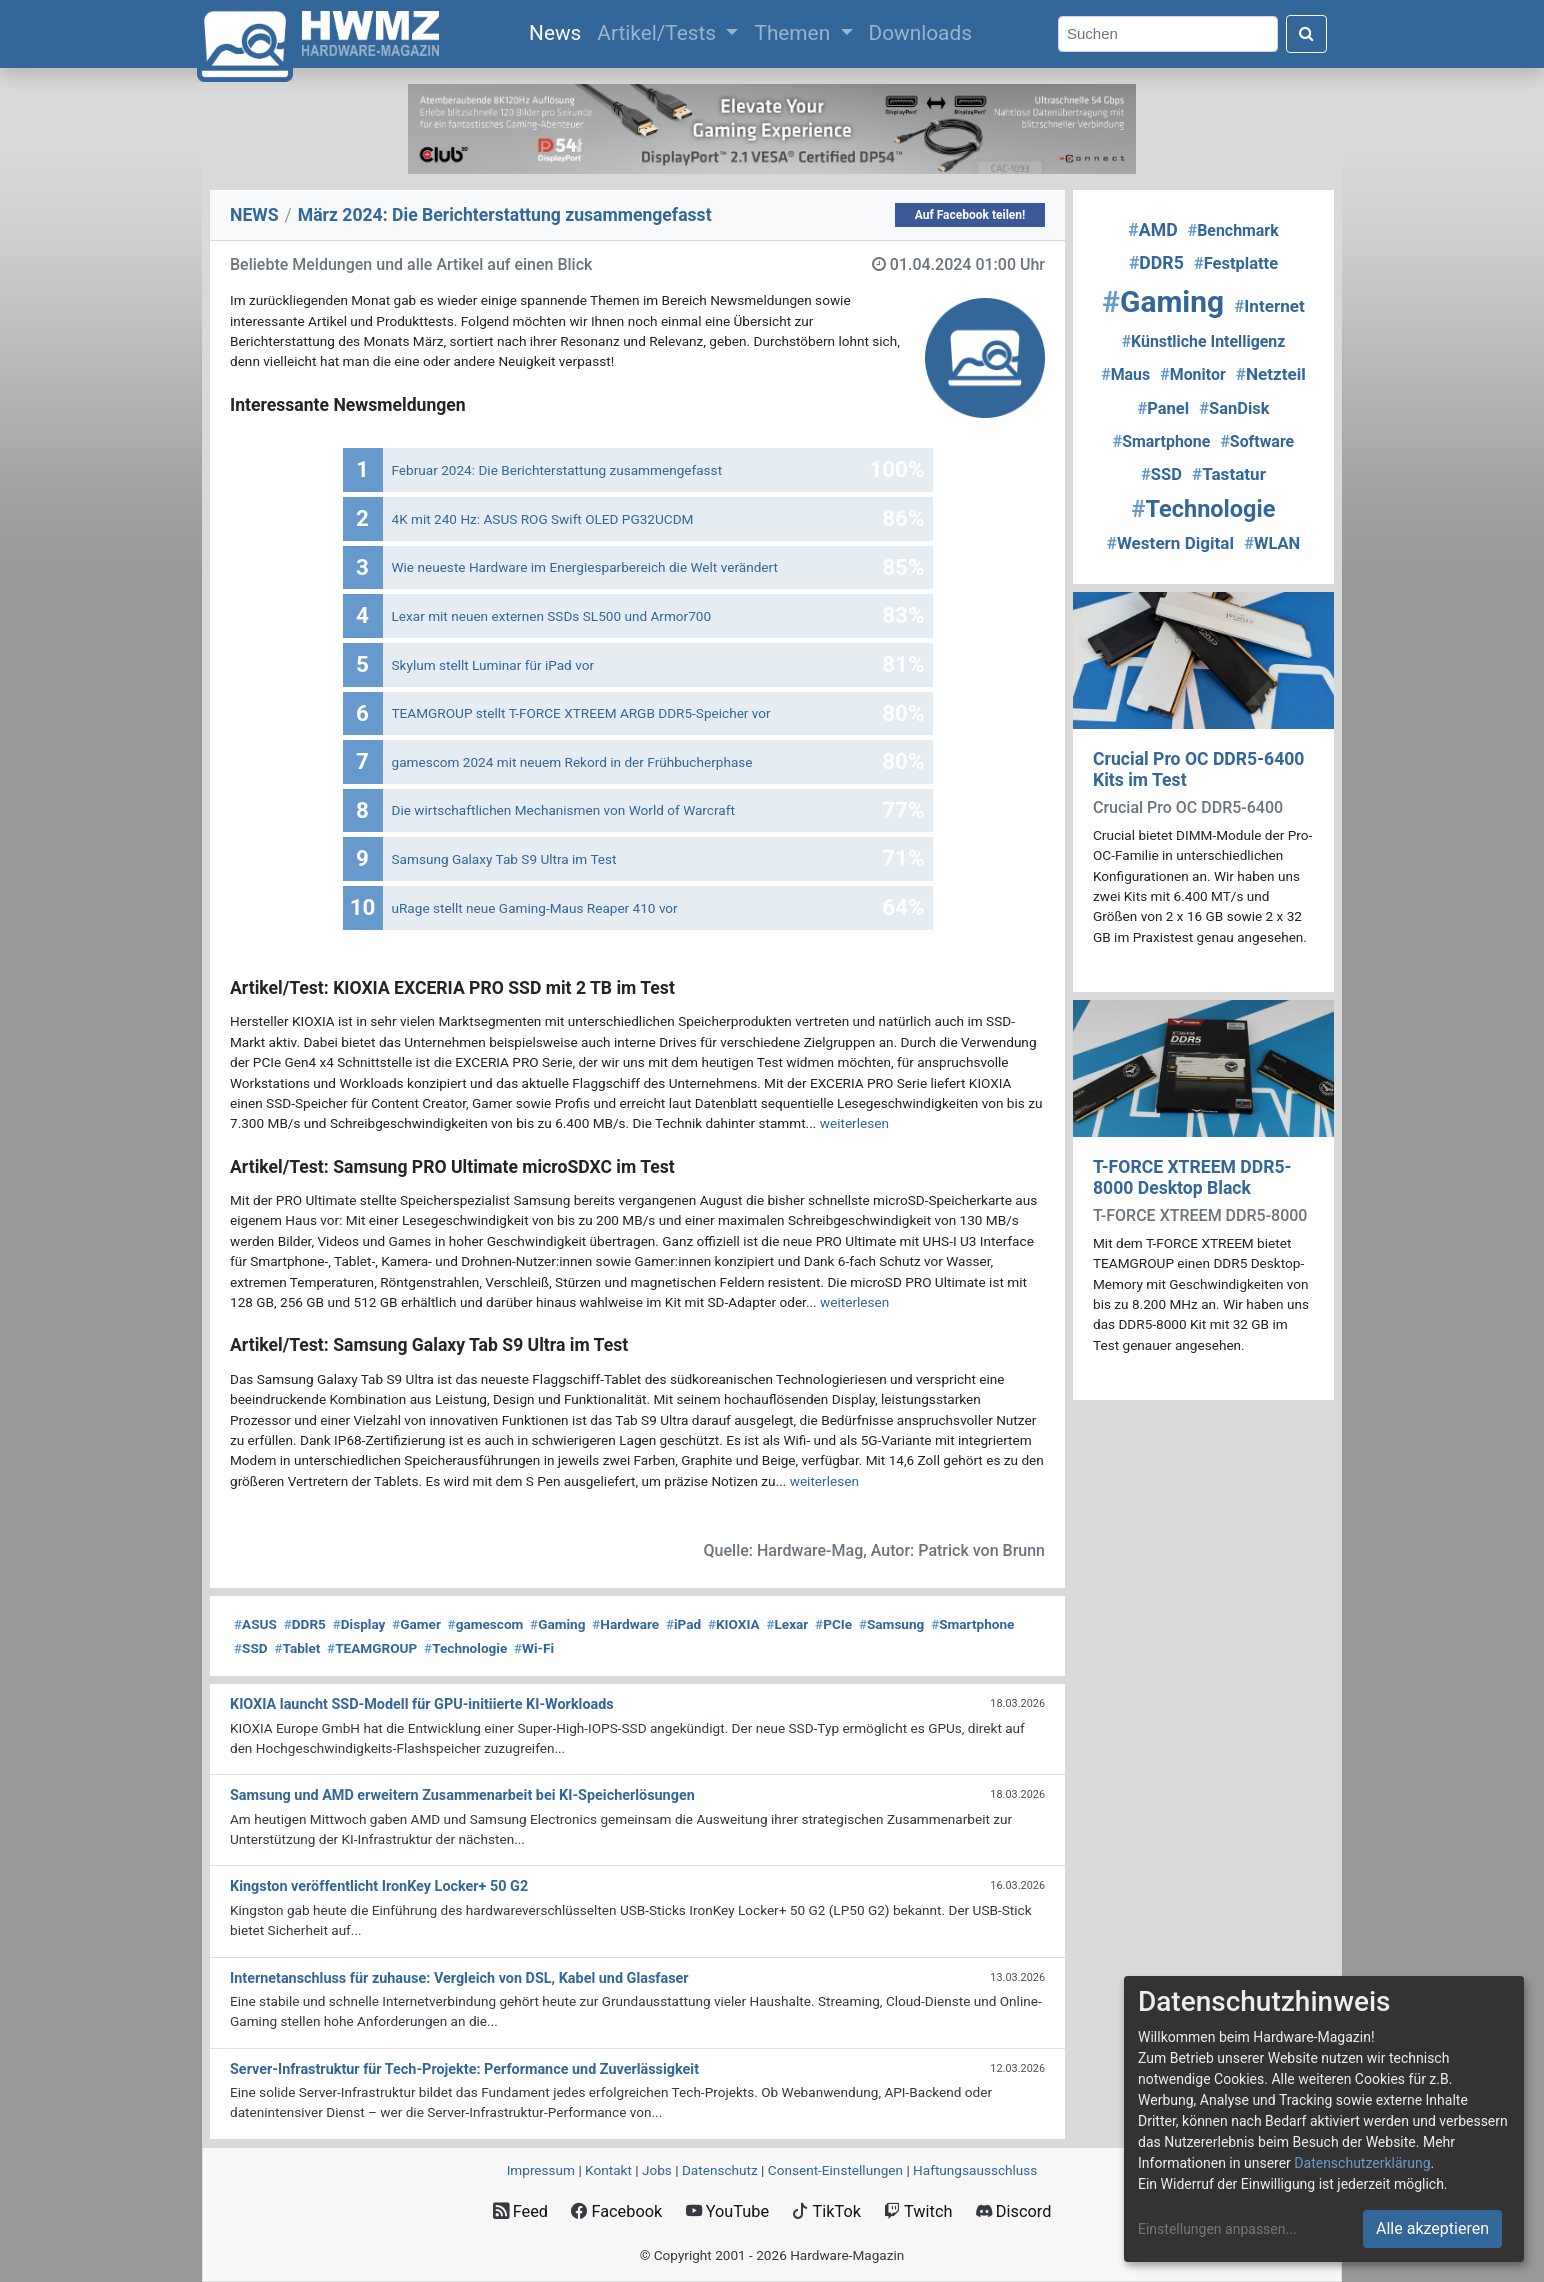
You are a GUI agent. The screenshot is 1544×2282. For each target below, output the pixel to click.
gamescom (486, 1624)
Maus (1125, 374)
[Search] (1168, 34)
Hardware (625, 1624)
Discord (1014, 2211)
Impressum (541, 2170)
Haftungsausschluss (975, 2170)
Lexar (787, 1624)
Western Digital (1170, 543)
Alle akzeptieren (1432, 2228)
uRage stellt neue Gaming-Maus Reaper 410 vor (535, 908)
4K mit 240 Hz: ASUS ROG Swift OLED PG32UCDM (543, 519)
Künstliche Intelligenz (1204, 341)
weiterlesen (854, 1123)
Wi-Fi (534, 1648)
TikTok (826, 2211)
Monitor (1192, 374)
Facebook (616, 2211)
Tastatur (1229, 474)
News (559, 31)
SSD (251, 1648)
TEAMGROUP (372, 1648)
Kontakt (608, 2170)
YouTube (727, 2211)
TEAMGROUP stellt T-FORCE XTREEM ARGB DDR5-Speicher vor (581, 713)
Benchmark (1233, 230)
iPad (683, 1624)
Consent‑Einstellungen (835, 2170)
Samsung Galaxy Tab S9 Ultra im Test (504, 859)
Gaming (557, 1624)
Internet (1269, 306)
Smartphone (972, 1624)
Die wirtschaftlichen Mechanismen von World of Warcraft (563, 810)
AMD (1152, 230)
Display (359, 1624)
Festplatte (1236, 263)
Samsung (891, 1624)
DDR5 (305, 1624)
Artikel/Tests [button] (659, 33)
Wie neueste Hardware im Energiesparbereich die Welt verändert (585, 567)
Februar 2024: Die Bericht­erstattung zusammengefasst (557, 470)
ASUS (255, 1624)
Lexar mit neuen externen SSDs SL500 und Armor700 (552, 616)
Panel (1163, 408)
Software (1257, 441)
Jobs (657, 2170)
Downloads (920, 33)
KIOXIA (734, 1624)
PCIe (833, 1624)
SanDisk (1234, 408)
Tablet (297, 1648)
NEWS (254, 215)
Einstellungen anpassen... (1217, 2229)
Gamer (416, 1624)
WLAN (1272, 543)
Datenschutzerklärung (1362, 2163)
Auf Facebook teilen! (970, 215)
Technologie (465, 1648)
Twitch (918, 2211)
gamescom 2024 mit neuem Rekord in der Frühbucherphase (572, 762)
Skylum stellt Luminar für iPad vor (493, 665)
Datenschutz (720, 2170)
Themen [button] (794, 33)
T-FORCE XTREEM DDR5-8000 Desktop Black (1192, 1177)
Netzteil (1271, 374)
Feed (520, 2211)
